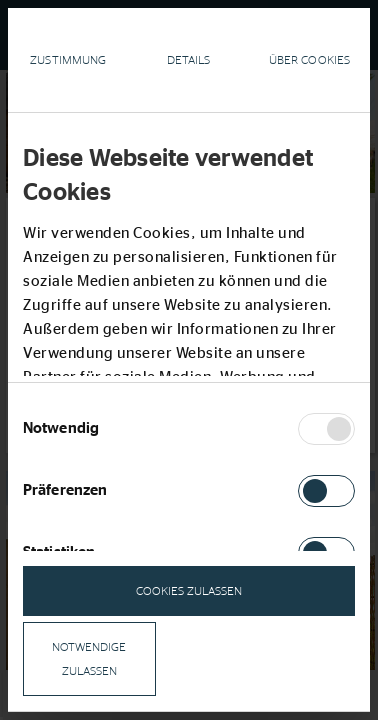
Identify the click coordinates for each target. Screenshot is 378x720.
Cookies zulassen (189, 591)
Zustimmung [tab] (68, 60)
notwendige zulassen (89, 659)
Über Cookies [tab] (309, 60)
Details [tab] (189, 60)
